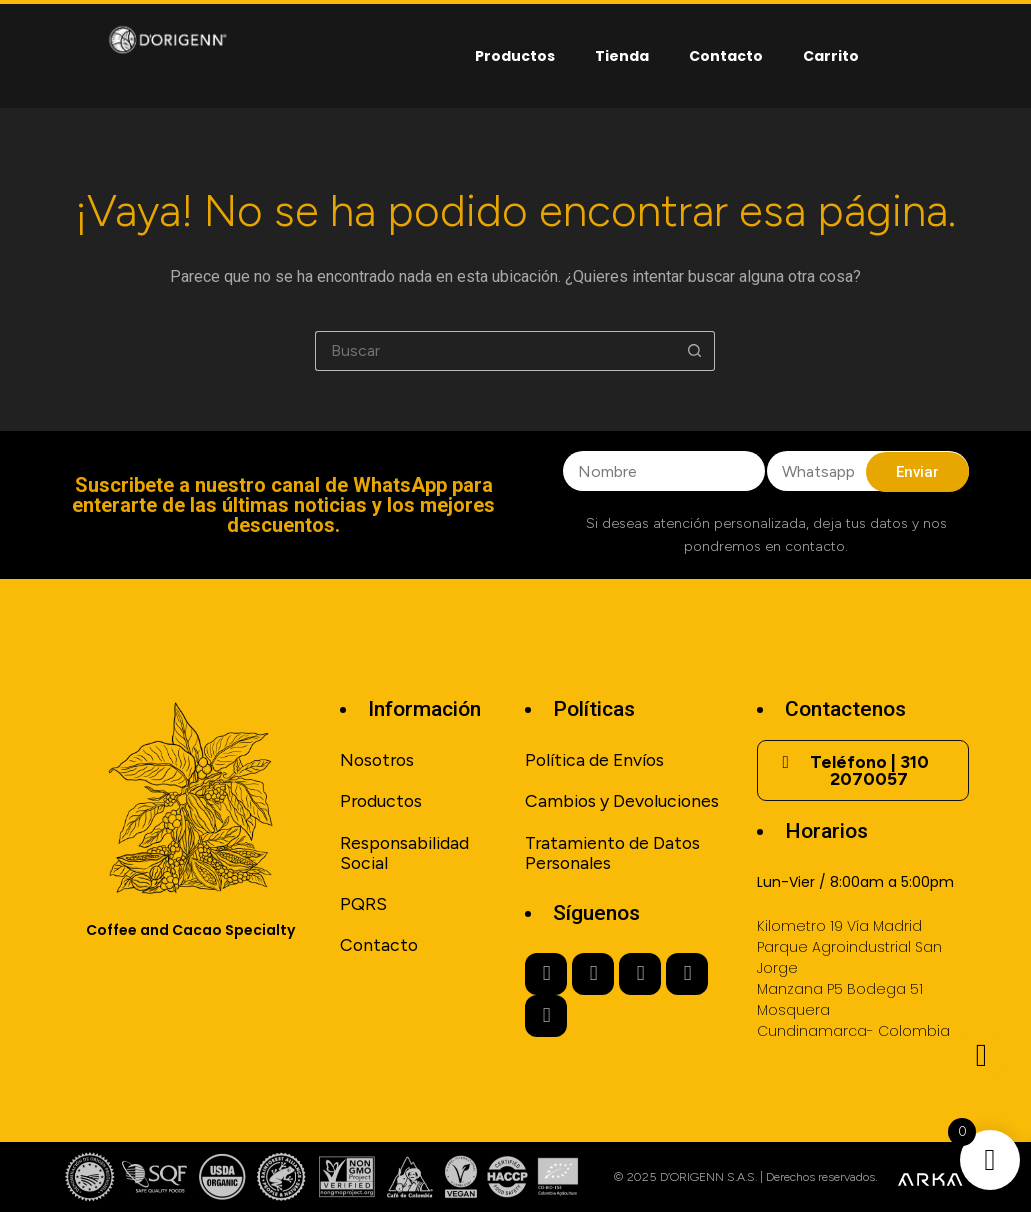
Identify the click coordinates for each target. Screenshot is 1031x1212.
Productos (515, 56)
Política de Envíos (594, 759)
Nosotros (377, 759)
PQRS (363, 903)
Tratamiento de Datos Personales (612, 852)
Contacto (726, 56)
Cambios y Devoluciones (622, 800)
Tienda (622, 56)
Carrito (831, 56)
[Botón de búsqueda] (695, 351)
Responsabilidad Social (404, 852)
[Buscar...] (495, 351)
